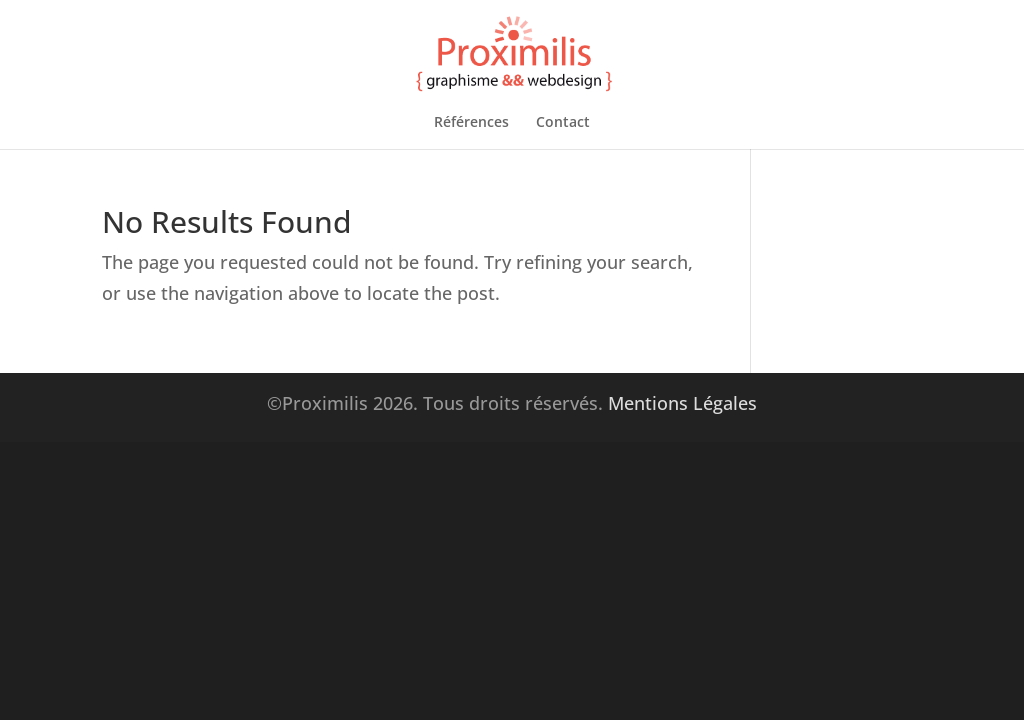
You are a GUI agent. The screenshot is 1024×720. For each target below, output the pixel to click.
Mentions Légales (682, 403)
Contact (563, 123)
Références (471, 123)
